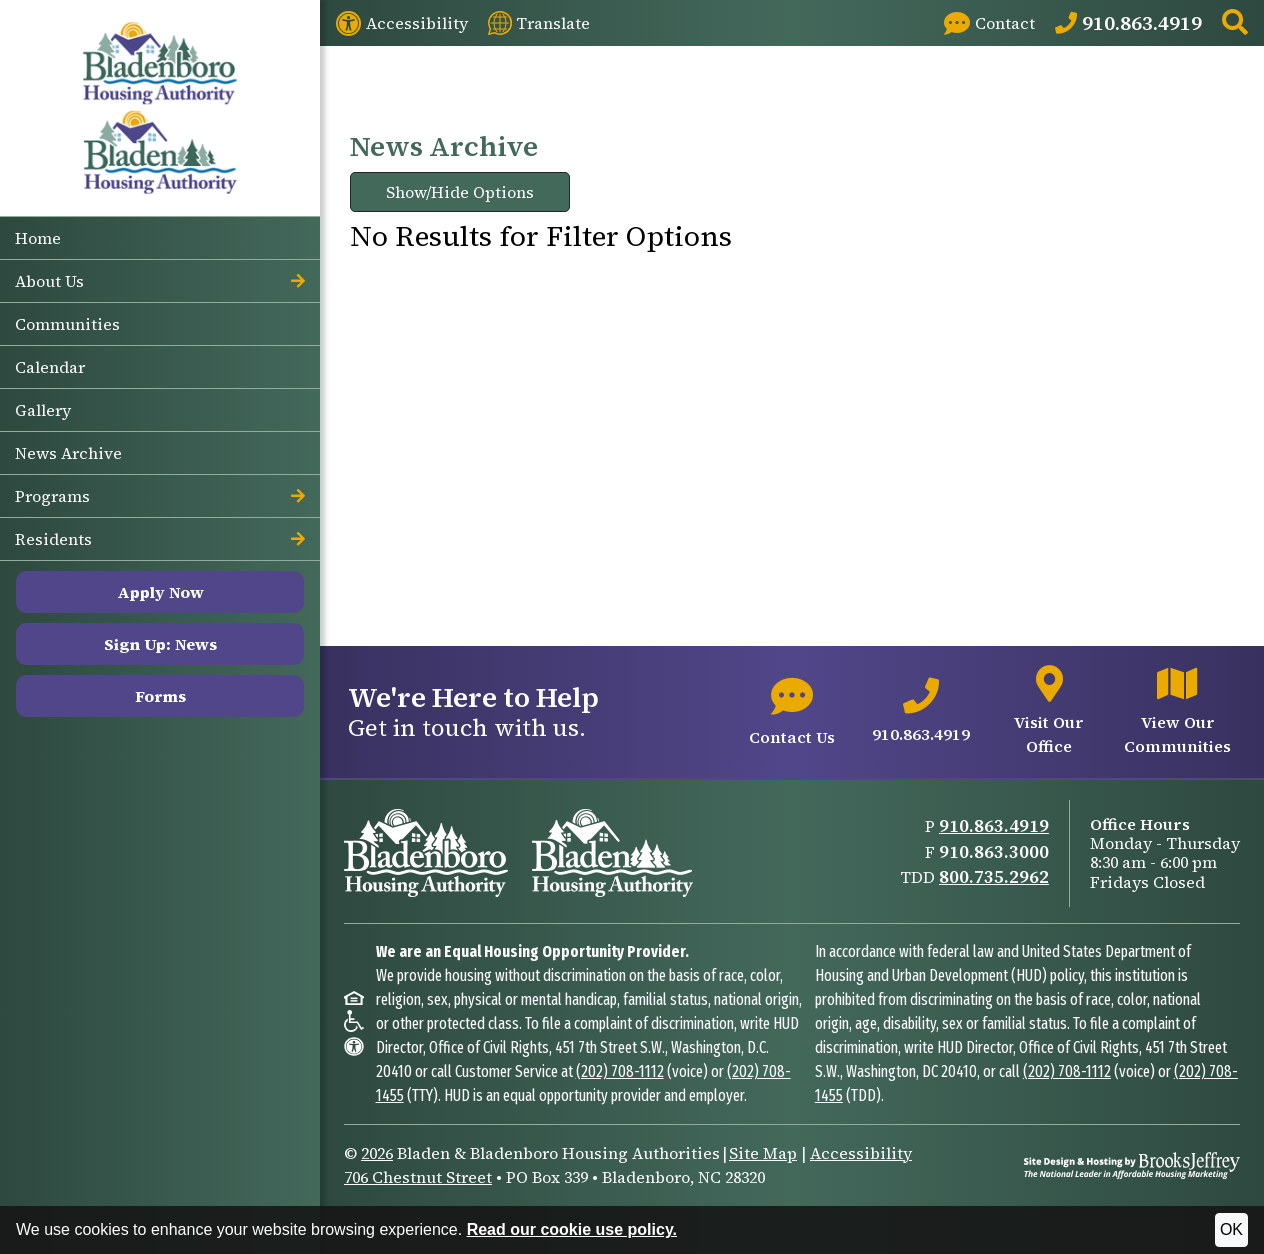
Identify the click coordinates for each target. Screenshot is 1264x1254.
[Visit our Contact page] (989, 23)
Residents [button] (160, 539)
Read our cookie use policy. (572, 1229)
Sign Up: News (160, 644)
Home (38, 238)
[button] (1235, 23)
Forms (160, 696)
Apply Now (160, 592)
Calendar (50, 367)
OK (1231, 1229)
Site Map (763, 1153)
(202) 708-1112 (620, 1071)
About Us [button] (160, 281)
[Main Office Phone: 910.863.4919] (1128, 23)
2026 (377, 1153)
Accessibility (861, 1153)
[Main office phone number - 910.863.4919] (920, 712)
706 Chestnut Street (418, 1177)
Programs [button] (160, 496)
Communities (67, 324)
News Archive (68, 453)
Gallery (43, 410)
